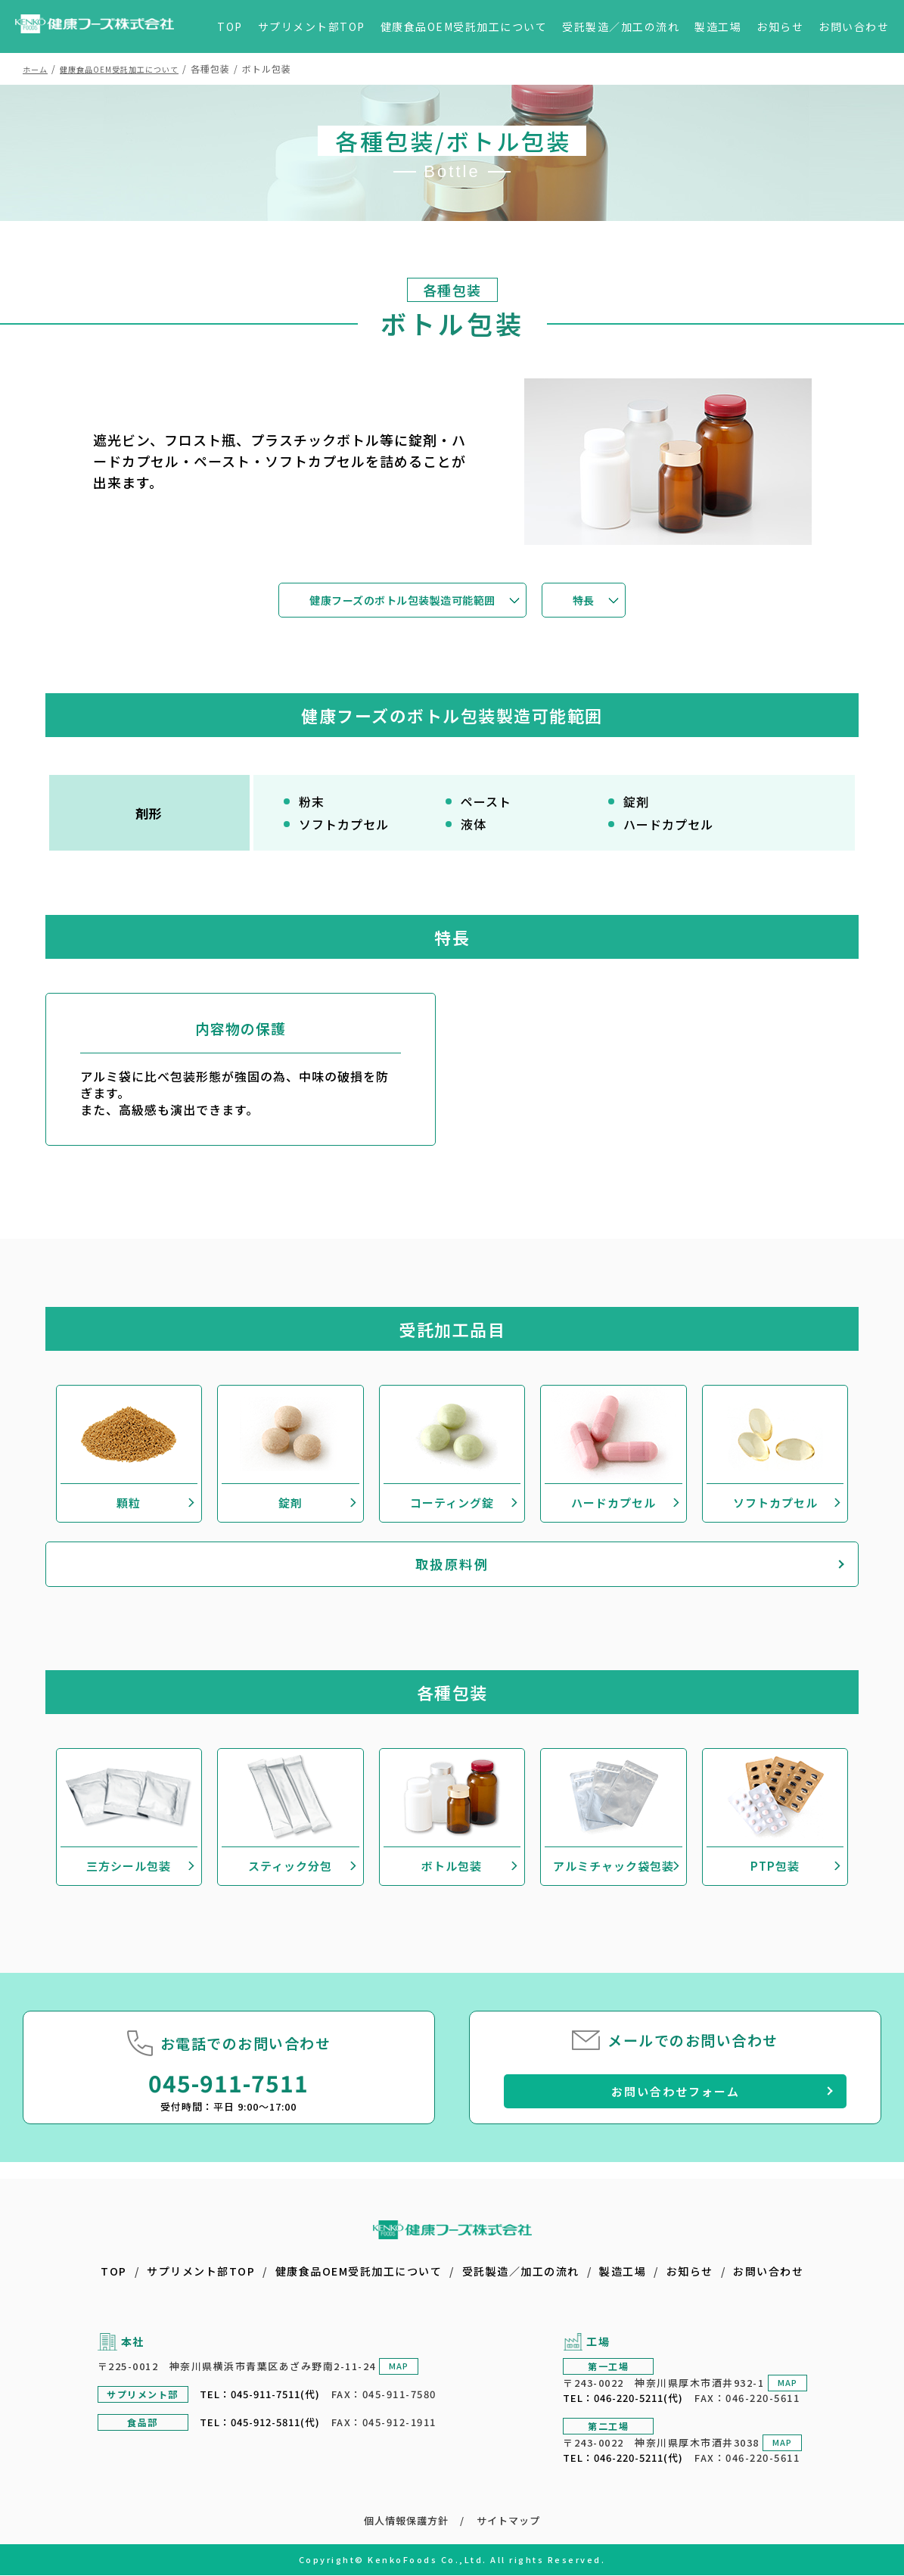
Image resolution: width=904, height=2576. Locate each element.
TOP (230, 26)
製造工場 (717, 26)
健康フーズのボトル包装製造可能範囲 (399, 601)
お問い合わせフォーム (675, 2107)
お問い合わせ (854, 26)
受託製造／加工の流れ (620, 26)
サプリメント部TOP (311, 26)
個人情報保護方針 (405, 2521)
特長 (606, 601)
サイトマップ (509, 2521)
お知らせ (779, 26)
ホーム (37, 68)
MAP (397, 2366)
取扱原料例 (452, 1581)
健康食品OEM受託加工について (464, 26)
